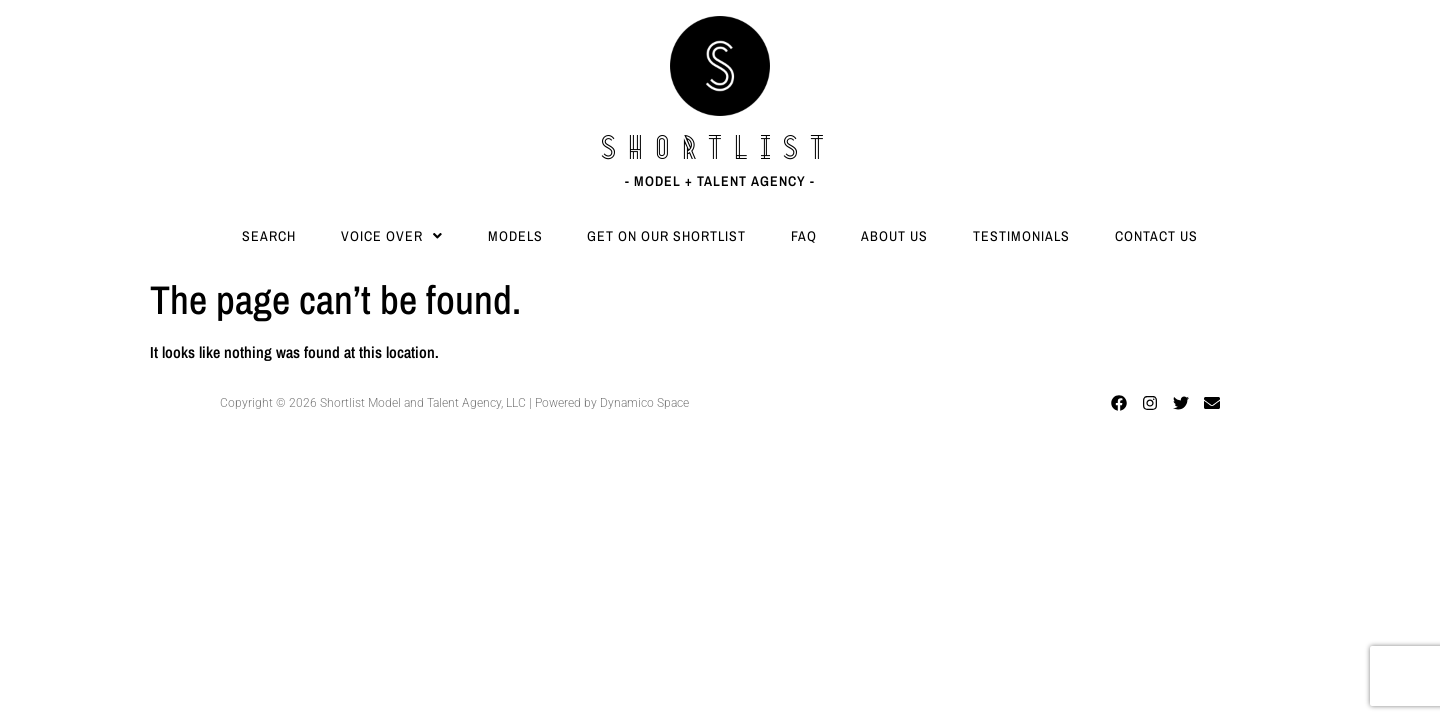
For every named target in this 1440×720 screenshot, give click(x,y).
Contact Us (1156, 236)
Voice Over (392, 236)
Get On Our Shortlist (666, 236)
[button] (392, 236)
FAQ (804, 236)
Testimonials (1021, 236)
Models (515, 236)
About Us (894, 236)
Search (269, 236)
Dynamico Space (644, 403)
